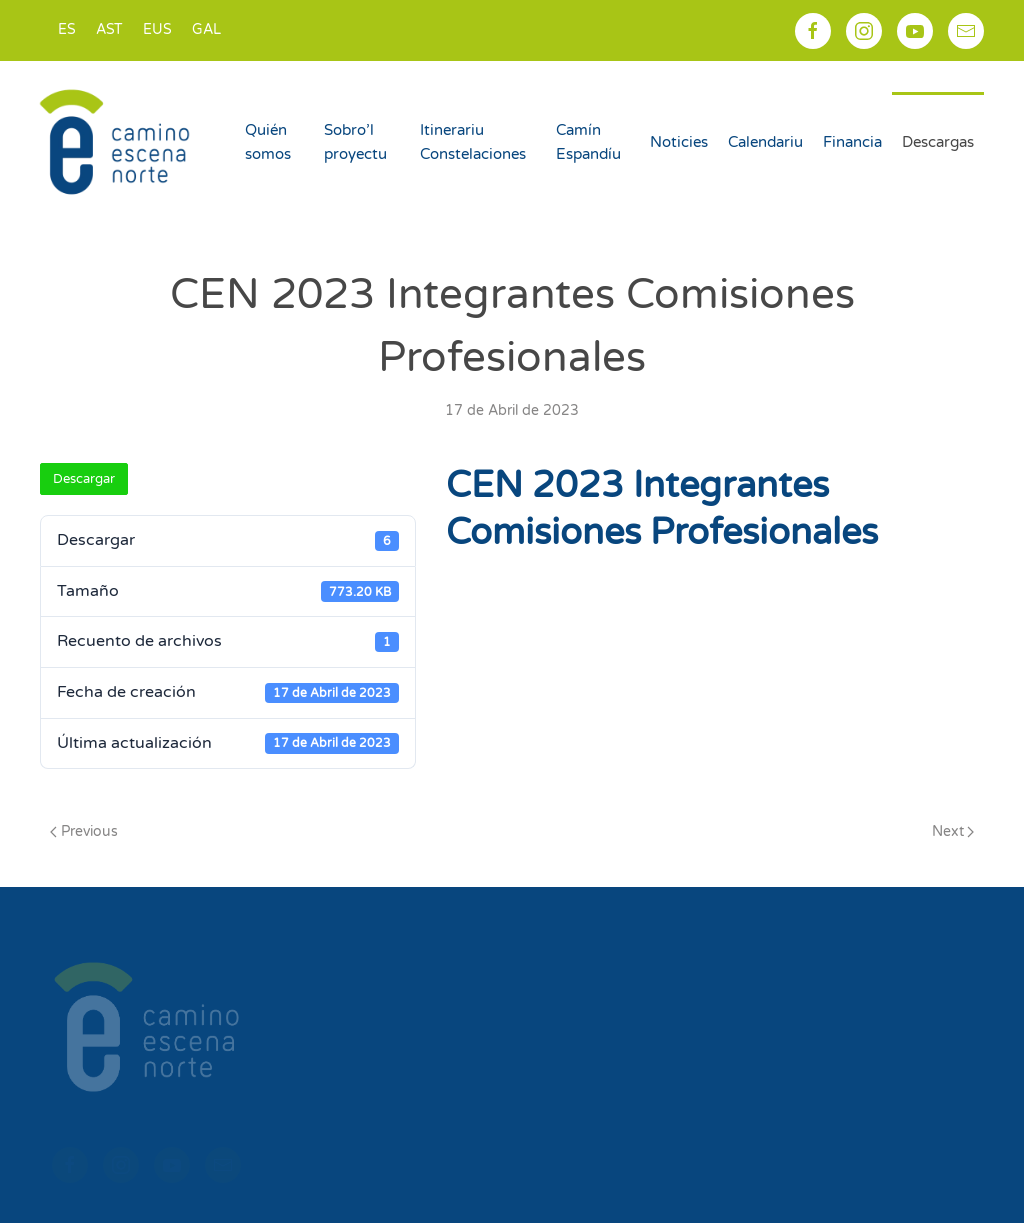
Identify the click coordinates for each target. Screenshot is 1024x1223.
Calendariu (765, 142)
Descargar (84, 479)
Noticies (679, 142)
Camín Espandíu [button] (588, 142)
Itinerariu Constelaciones (473, 142)
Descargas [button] (938, 142)
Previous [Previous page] (84, 831)
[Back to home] (117, 142)
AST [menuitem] (109, 29)
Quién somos (268, 142)
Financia (852, 142)
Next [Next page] (953, 831)
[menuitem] (67, 30)
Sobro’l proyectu (355, 142)
